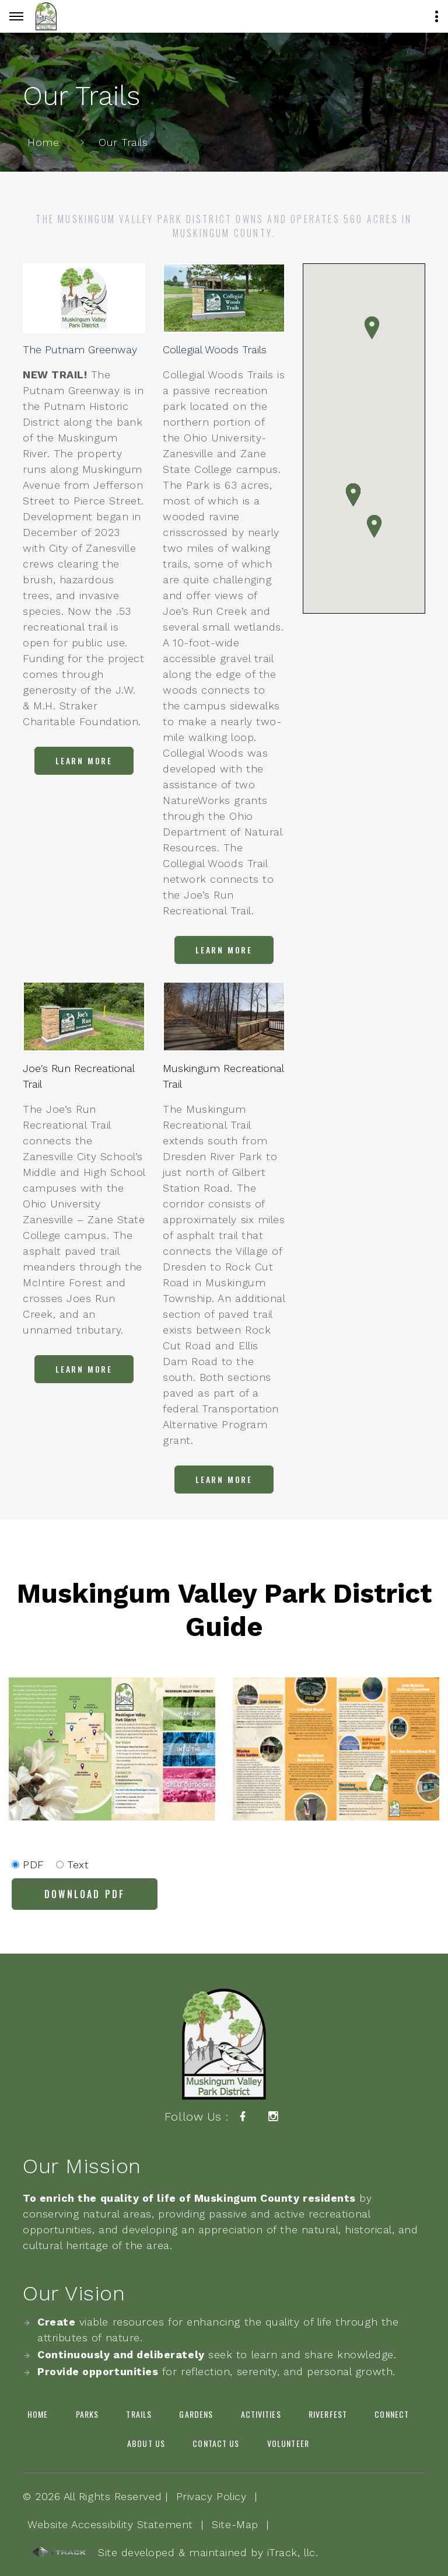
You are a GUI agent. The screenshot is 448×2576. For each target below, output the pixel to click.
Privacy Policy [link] (211, 2496)
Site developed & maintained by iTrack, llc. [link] (175, 2552)
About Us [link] (146, 2443)
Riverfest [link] (328, 2414)
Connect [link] (391, 2414)
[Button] (16, 16)
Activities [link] (261, 2414)
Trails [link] (139, 2414)
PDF (28, 1864)
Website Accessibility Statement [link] (110, 2524)
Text (72, 1864)
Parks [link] (87, 2414)
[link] (46, 16)
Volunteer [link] (288, 2443)
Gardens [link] (196, 2414)
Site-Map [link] (235, 2524)
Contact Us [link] (215, 2443)
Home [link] (43, 142)
